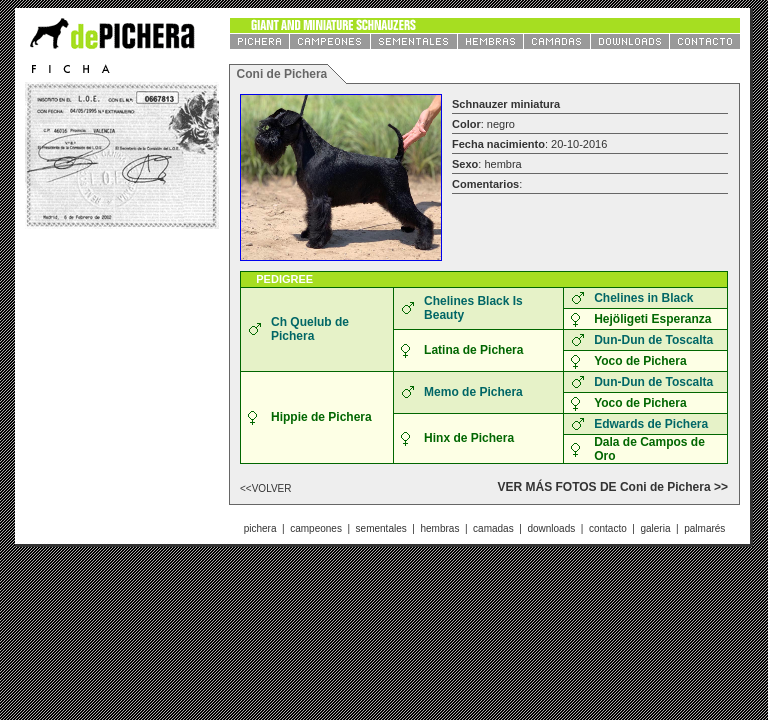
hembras (439, 528)
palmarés (704, 528)
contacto (608, 528)
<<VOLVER (266, 488)
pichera (260, 528)
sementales (381, 528)
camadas (493, 528)
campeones (316, 528)
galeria (655, 528)
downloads (551, 528)
